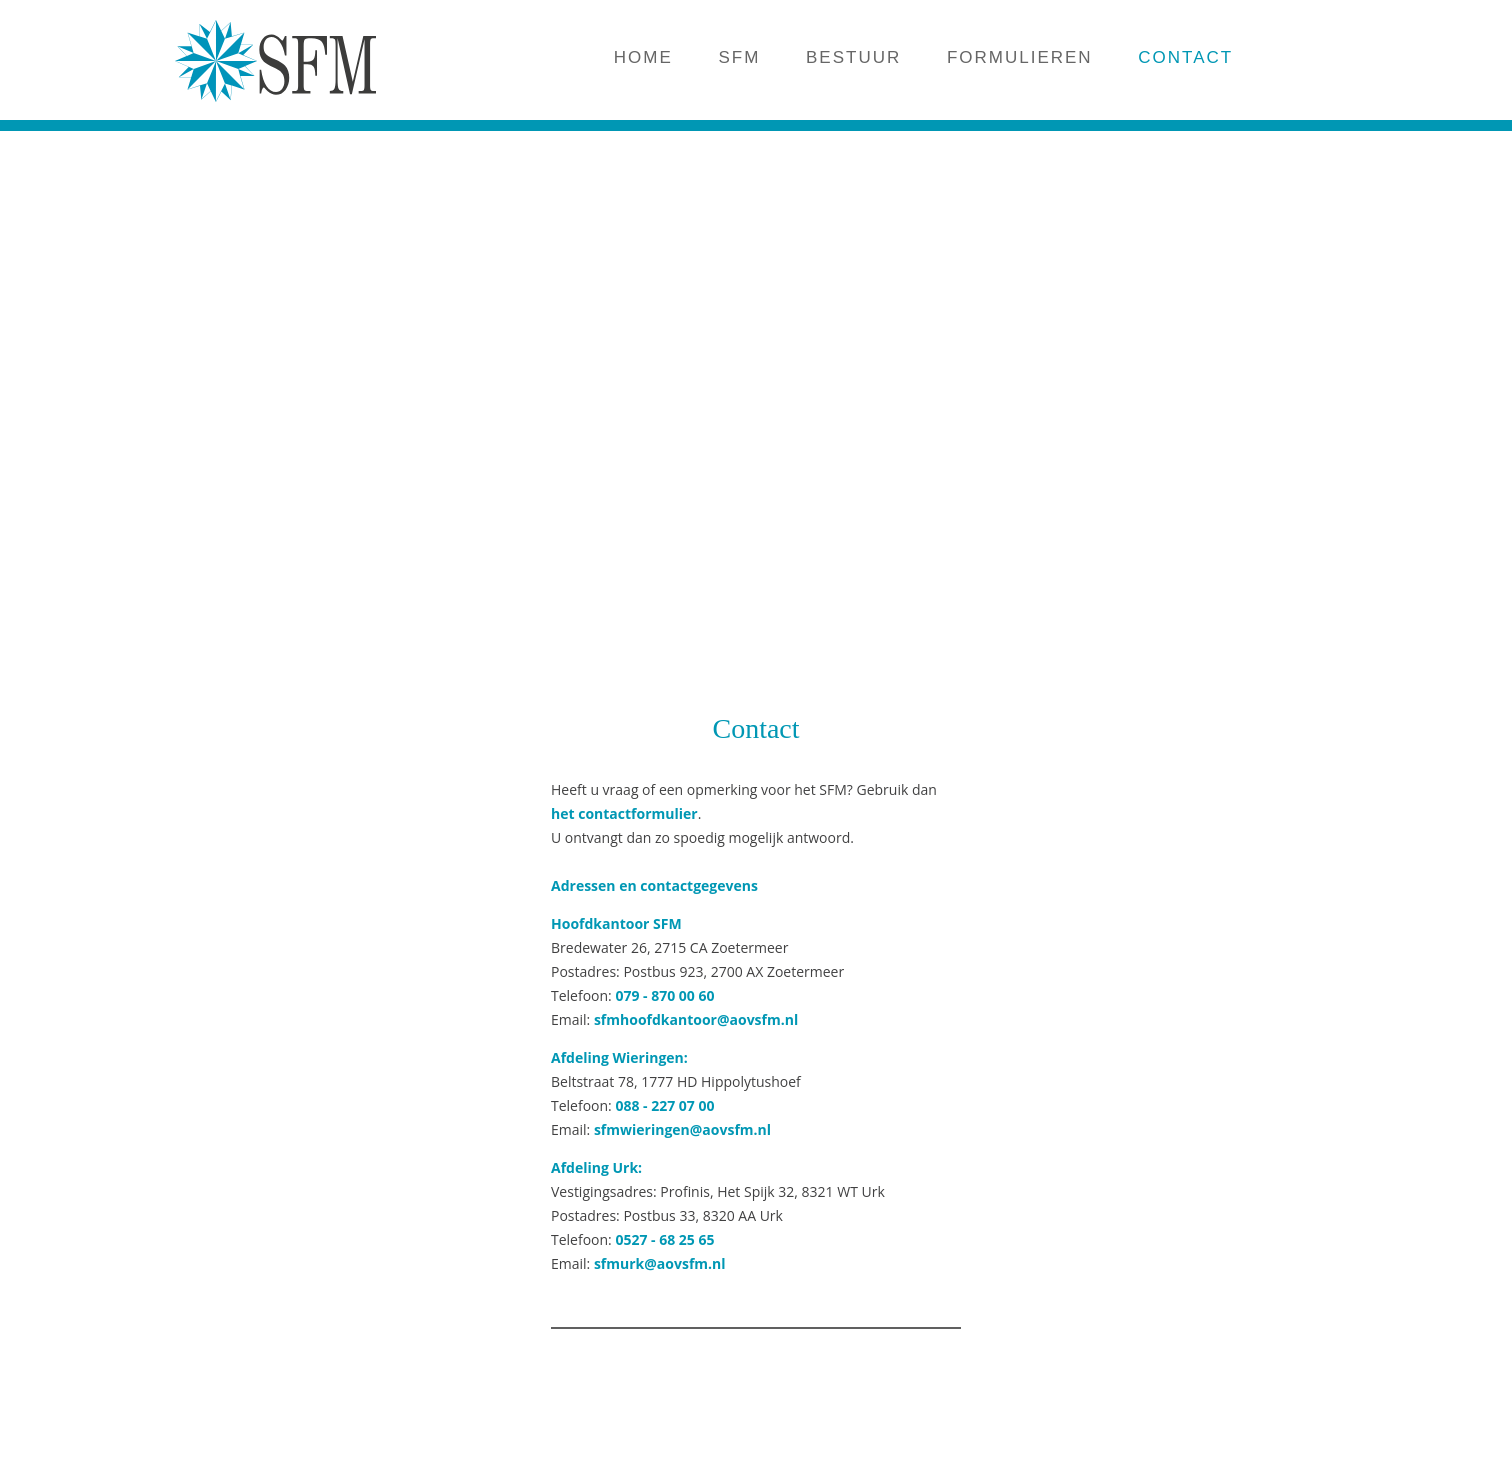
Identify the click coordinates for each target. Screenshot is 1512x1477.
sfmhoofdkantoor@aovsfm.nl (696, 1019)
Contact (755, 728)
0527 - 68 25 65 (664, 1239)
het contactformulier (624, 813)
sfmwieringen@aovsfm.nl (682, 1129)
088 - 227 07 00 (664, 1105)
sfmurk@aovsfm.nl (660, 1263)
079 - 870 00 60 (664, 995)
